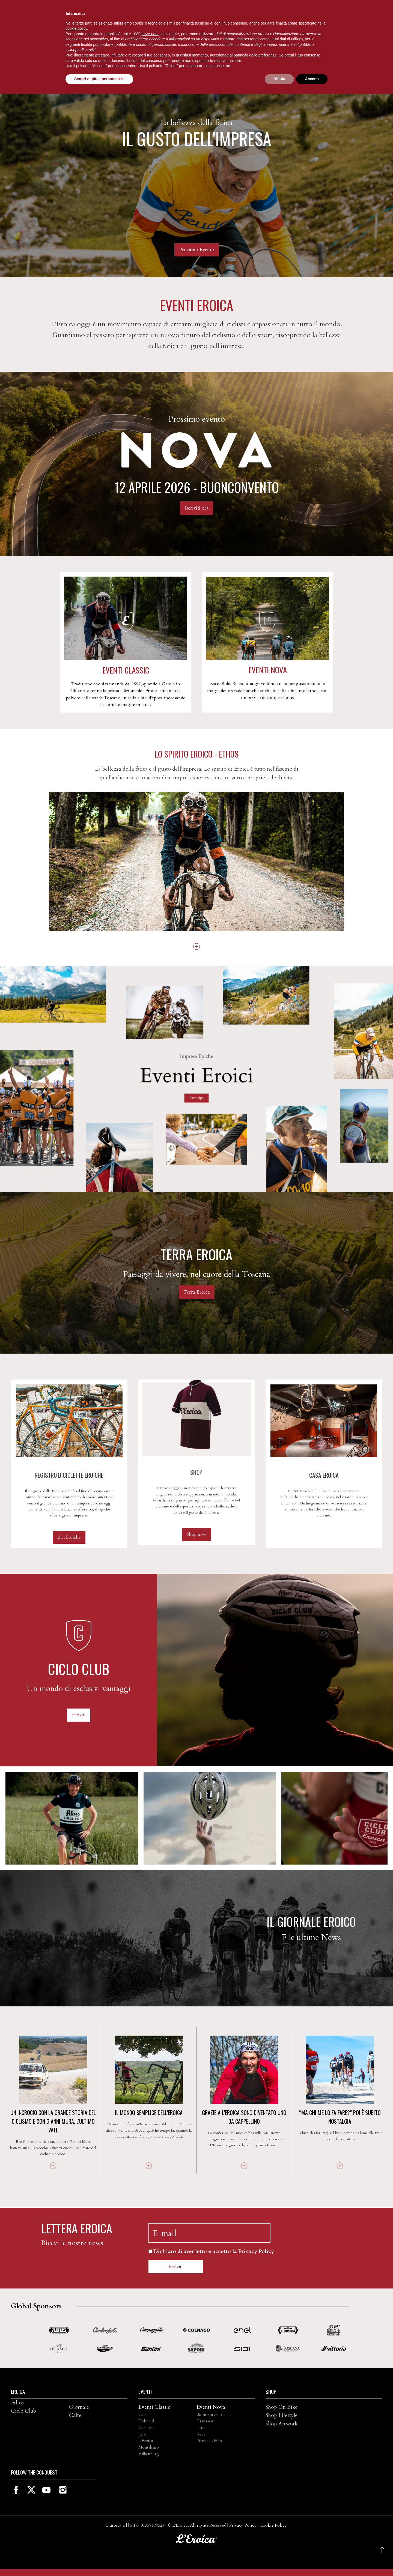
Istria (200, 2427)
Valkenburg (148, 2454)
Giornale (79, 2407)
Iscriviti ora (197, 508)
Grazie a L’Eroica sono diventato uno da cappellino (244, 2116)
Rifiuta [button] (279, 79)
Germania (146, 2427)
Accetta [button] (312, 79)
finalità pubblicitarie (97, 44)
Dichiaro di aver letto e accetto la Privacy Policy (213, 2251)
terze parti (150, 34)
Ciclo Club (23, 2411)
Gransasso (205, 2421)
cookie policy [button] (76, 28)
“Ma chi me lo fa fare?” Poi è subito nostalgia (340, 2116)
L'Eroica (145, 2440)
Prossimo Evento (196, 249)
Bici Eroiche (69, 1537)
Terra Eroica (196, 1292)
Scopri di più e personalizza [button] (99, 79)
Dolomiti (146, 2421)
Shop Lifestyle (281, 2415)
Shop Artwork (281, 2423)
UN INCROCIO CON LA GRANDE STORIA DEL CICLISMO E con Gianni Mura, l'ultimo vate (53, 2121)
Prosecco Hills (209, 2440)
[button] (382, 2550)
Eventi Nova (210, 2407)
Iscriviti (79, 1715)
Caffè (75, 2415)
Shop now (196, 1534)
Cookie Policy (273, 2525)
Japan (143, 2434)
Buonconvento (210, 2414)
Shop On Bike (281, 2407)
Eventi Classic (154, 2407)
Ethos (17, 2402)
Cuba (142, 2414)
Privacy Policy (243, 2525)
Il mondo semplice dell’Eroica (149, 2112)
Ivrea (200, 2434)
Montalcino (148, 2447)
